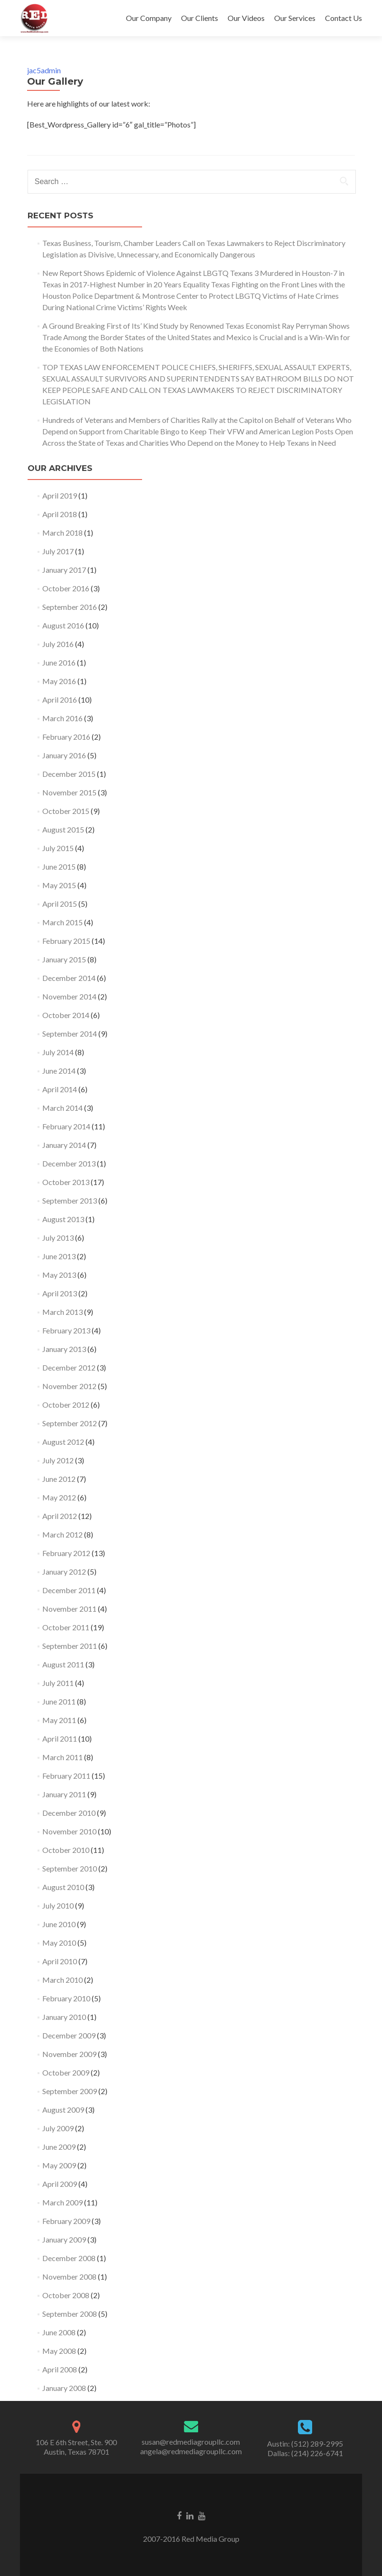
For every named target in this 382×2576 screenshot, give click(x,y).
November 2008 (69, 2276)
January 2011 (64, 1794)
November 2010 (69, 1831)
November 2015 (69, 792)
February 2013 (66, 1330)
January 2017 (64, 569)
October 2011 (65, 1627)
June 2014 (59, 1070)
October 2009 (65, 2072)
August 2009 (63, 2109)
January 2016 (64, 755)
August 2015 (63, 829)
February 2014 (66, 1126)
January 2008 (64, 2387)
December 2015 (69, 773)
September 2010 (69, 1868)
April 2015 (59, 903)
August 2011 (63, 1664)
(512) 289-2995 (317, 2443)
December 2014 (69, 977)
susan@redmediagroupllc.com (191, 2441)
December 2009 (69, 2035)
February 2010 (66, 1998)
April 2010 (59, 1961)
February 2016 (66, 736)
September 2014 (69, 1033)
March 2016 (62, 718)
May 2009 (59, 2165)
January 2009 (64, 2239)
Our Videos (246, 17)
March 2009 (62, 2202)
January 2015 (64, 959)
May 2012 (59, 1497)
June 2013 (59, 1256)
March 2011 (62, 1757)
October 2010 (65, 1849)
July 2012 (58, 1460)
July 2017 (58, 551)
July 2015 (58, 847)
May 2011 (59, 1719)
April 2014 (59, 1089)
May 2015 (59, 885)
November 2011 (69, 1608)
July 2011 (58, 1682)
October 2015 (65, 810)
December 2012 (69, 1367)
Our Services (294, 17)
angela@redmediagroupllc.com (191, 2451)
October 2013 (65, 1181)
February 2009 (66, 2220)
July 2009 (58, 2128)
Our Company (149, 17)
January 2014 (64, 1144)
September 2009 (69, 2091)
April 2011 (59, 1738)
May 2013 (59, 1274)
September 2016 (69, 606)
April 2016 (59, 699)
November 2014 (69, 996)
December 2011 (69, 1590)
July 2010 (58, 1905)
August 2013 (63, 1219)
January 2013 (64, 1348)
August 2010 (63, 1886)
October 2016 (65, 588)
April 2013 (59, 1293)
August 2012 (63, 1441)
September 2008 (69, 2313)
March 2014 (62, 1107)
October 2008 (65, 2295)
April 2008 (59, 2369)
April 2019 (59, 495)
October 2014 (65, 1014)
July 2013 (58, 1237)
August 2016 (63, 625)
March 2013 (62, 1311)
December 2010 (69, 1812)
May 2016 (59, 681)
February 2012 (66, 1552)
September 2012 (69, 1423)
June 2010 (59, 1924)
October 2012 (65, 1404)
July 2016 (58, 643)
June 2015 (59, 866)
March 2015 (62, 922)
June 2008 (59, 2332)
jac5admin (44, 70)
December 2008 (69, 2258)
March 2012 (62, 1534)
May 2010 (59, 1942)
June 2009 (59, 2146)
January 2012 (64, 1571)
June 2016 (59, 662)
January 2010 (64, 2016)
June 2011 (59, 1701)
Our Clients (199, 17)
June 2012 (59, 1478)
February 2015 (66, 940)
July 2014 (58, 1052)
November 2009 (69, 2053)
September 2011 (69, 1645)
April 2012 (59, 1515)
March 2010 (62, 1979)
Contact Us (343, 17)
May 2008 (59, 2350)
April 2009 (59, 2183)
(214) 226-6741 (317, 2453)
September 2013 (69, 1200)
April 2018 (59, 514)
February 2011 (66, 1775)
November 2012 (69, 1386)
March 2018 (62, 532)
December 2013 (69, 1163)
